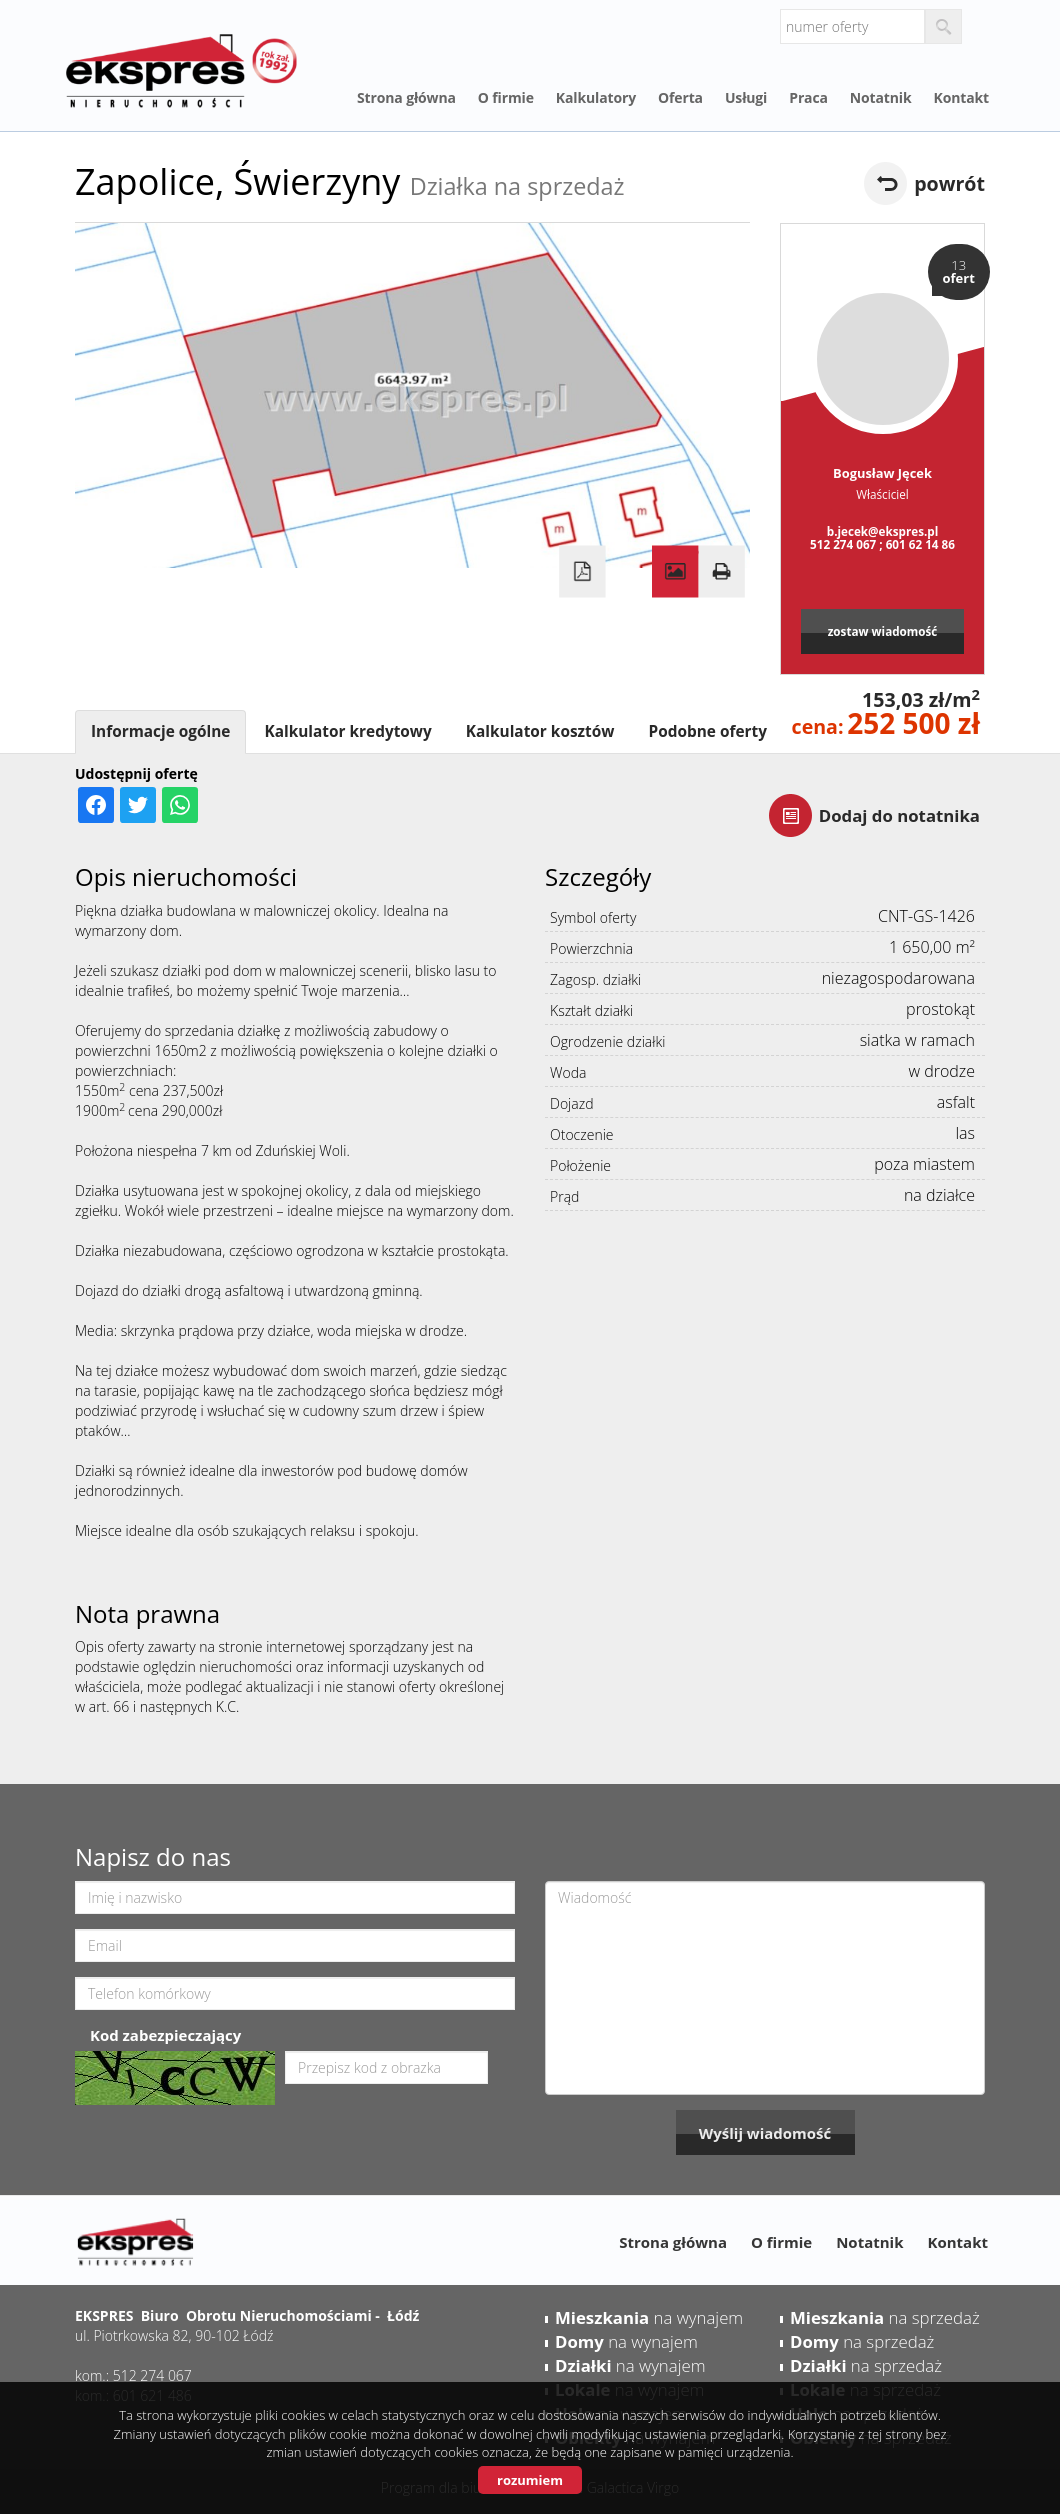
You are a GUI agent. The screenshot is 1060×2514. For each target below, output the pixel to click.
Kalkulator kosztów (540, 731)
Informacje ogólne (160, 731)
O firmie (506, 97)
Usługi (746, 97)
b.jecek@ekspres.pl (883, 531)
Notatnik (881, 97)
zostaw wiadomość (883, 631)
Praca (808, 97)
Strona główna (406, 97)
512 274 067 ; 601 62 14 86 (882, 544)
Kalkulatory (596, 97)
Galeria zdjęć (675, 572)
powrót (949, 183)
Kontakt (961, 97)
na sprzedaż (885, 2317)
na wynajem (649, 2317)
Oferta (680, 97)
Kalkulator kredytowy (347, 731)
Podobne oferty (707, 731)
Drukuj (721, 572)
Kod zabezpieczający (165, 2035)
